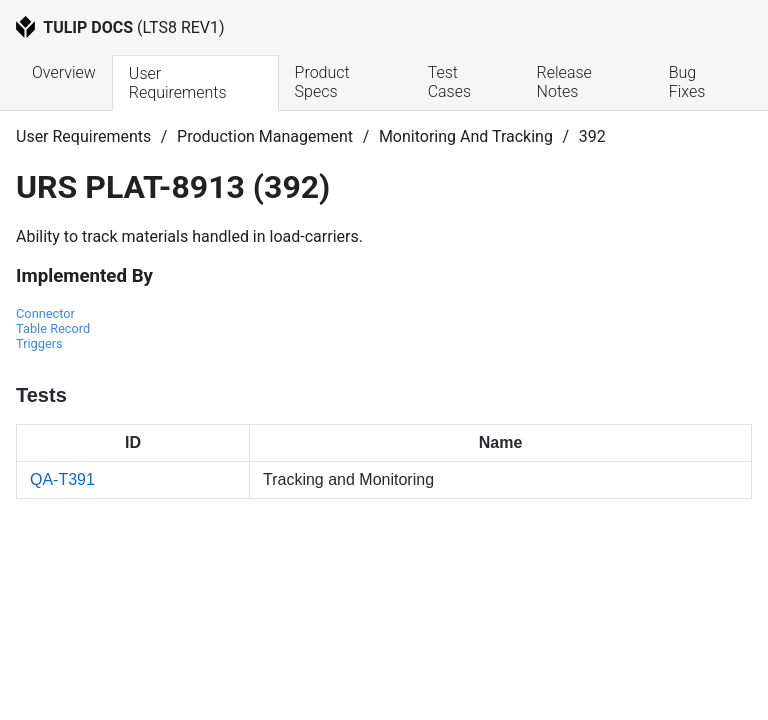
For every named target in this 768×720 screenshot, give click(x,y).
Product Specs (324, 82)
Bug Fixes (687, 82)
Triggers (39, 343)
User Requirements (178, 83)
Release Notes (566, 82)
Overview (64, 72)
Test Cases (449, 82)
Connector (45, 313)
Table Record (53, 328)
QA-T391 (62, 479)
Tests (41, 395)
